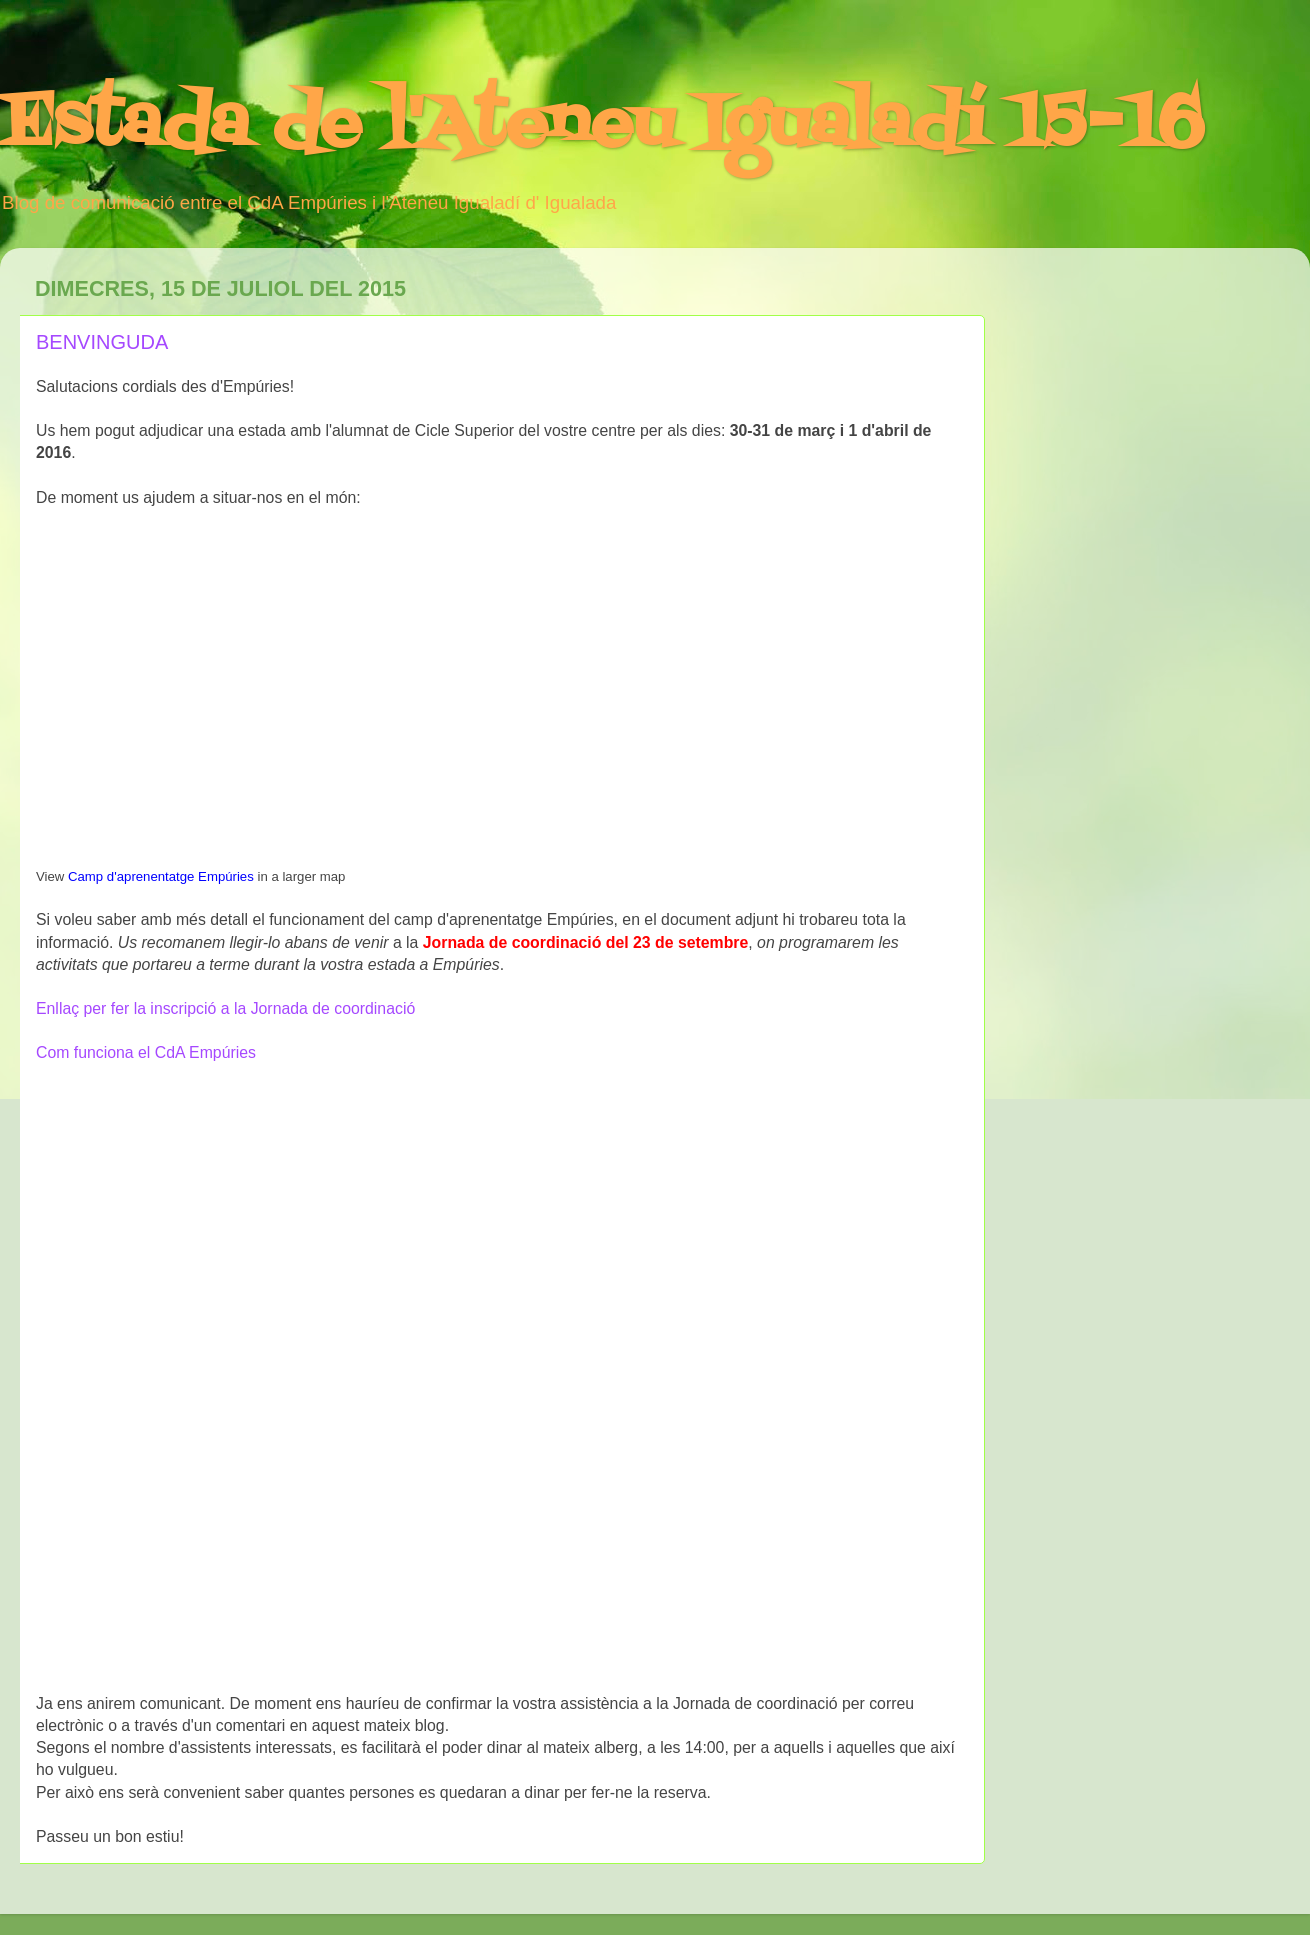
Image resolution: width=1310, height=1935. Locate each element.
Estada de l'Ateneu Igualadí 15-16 (601, 125)
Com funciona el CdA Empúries (146, 1052)
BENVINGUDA (102, 342)
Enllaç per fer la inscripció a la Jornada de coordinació (225, 1008)
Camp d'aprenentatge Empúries (161, 876)
